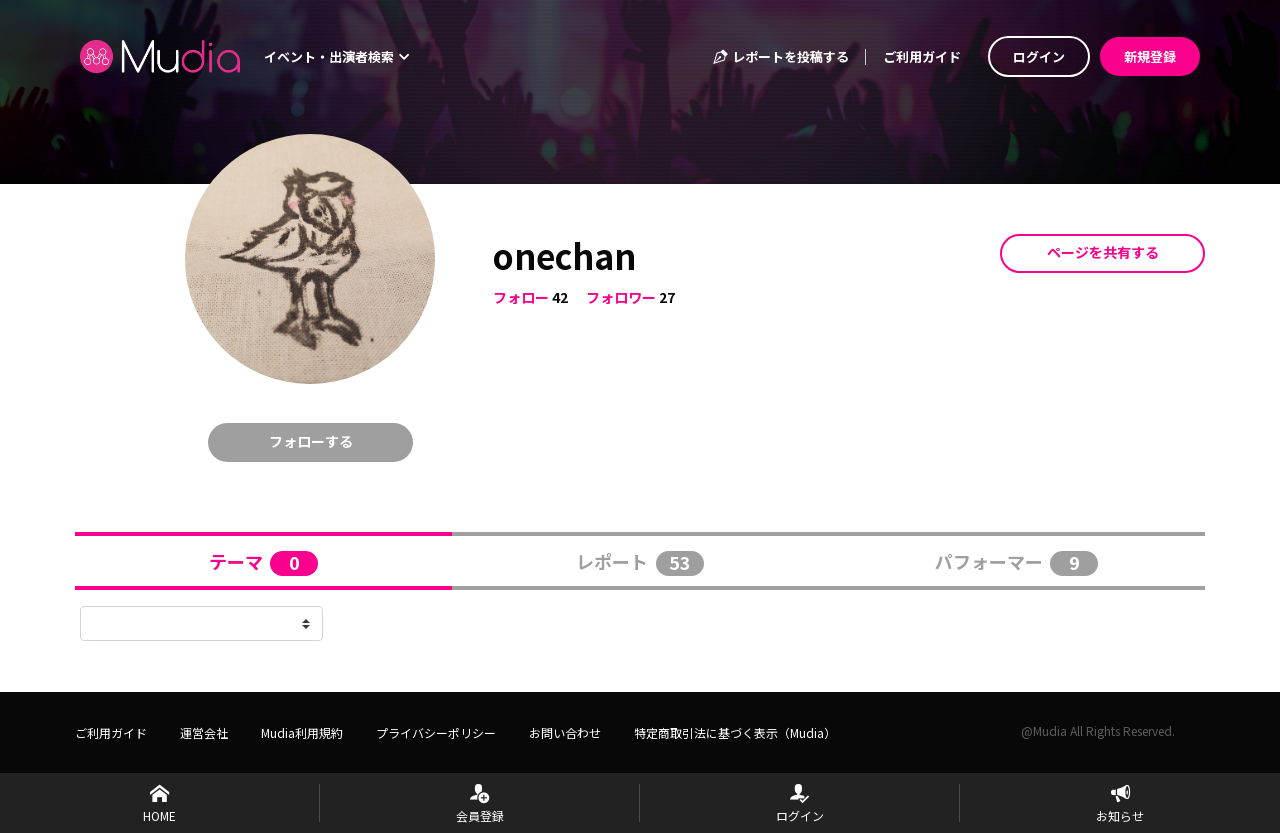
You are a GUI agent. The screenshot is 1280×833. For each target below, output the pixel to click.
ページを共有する (1103, 252)
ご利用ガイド (922, 56)
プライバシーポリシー (436, 732)
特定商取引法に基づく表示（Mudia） (735, 732)
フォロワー (621, 297)
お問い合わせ (565, 732)
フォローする (311, 441)
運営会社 (204, 732)
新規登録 (1150, 56)
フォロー (521, 297)
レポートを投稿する (780, 56)
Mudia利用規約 (302, 732)
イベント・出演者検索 (337, 56)
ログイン (1039, 56)
